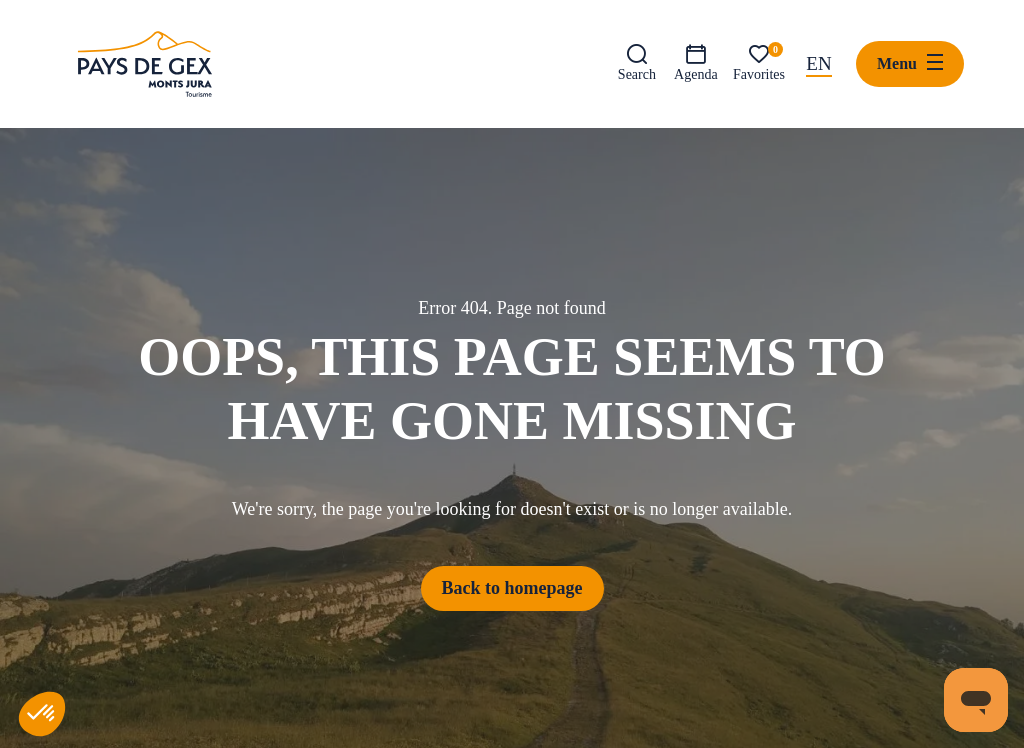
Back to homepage (512, 588)
